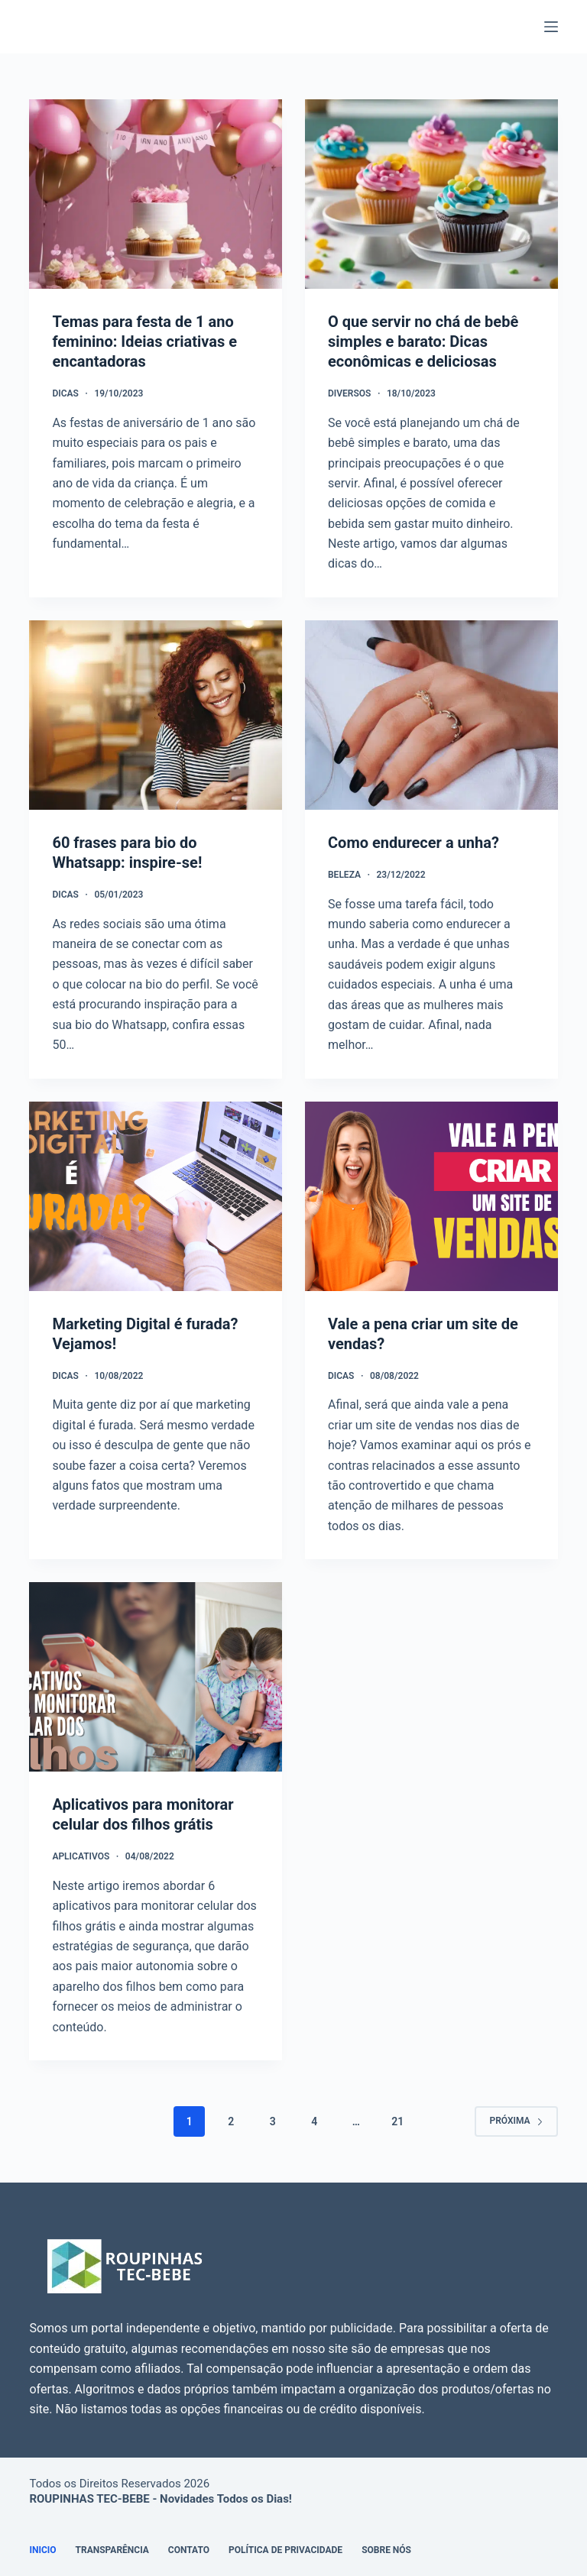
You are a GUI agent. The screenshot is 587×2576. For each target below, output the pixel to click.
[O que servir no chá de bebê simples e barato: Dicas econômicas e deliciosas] (431, 194)
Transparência (112, 2550)
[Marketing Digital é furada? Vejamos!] (155, 1196)
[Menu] (551, 27)
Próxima (516, 2120)
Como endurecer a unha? (413, 842)
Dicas (65, 393)
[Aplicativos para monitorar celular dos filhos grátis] (155, 1677)
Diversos (349, 393)
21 (397, 2121)
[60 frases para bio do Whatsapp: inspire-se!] (155, 715)
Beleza (344, 874)
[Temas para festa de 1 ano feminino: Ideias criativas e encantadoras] (155, 194)
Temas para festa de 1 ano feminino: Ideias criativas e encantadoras (144, 341)
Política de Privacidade (285, 2550)
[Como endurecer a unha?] (431, 715)
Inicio (42, 2550)
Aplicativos (80, 1856)
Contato (188, 2550)
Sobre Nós (386, 2550)
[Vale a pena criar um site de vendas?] (431, 1196)
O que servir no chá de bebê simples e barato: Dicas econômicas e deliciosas (423, 341)
